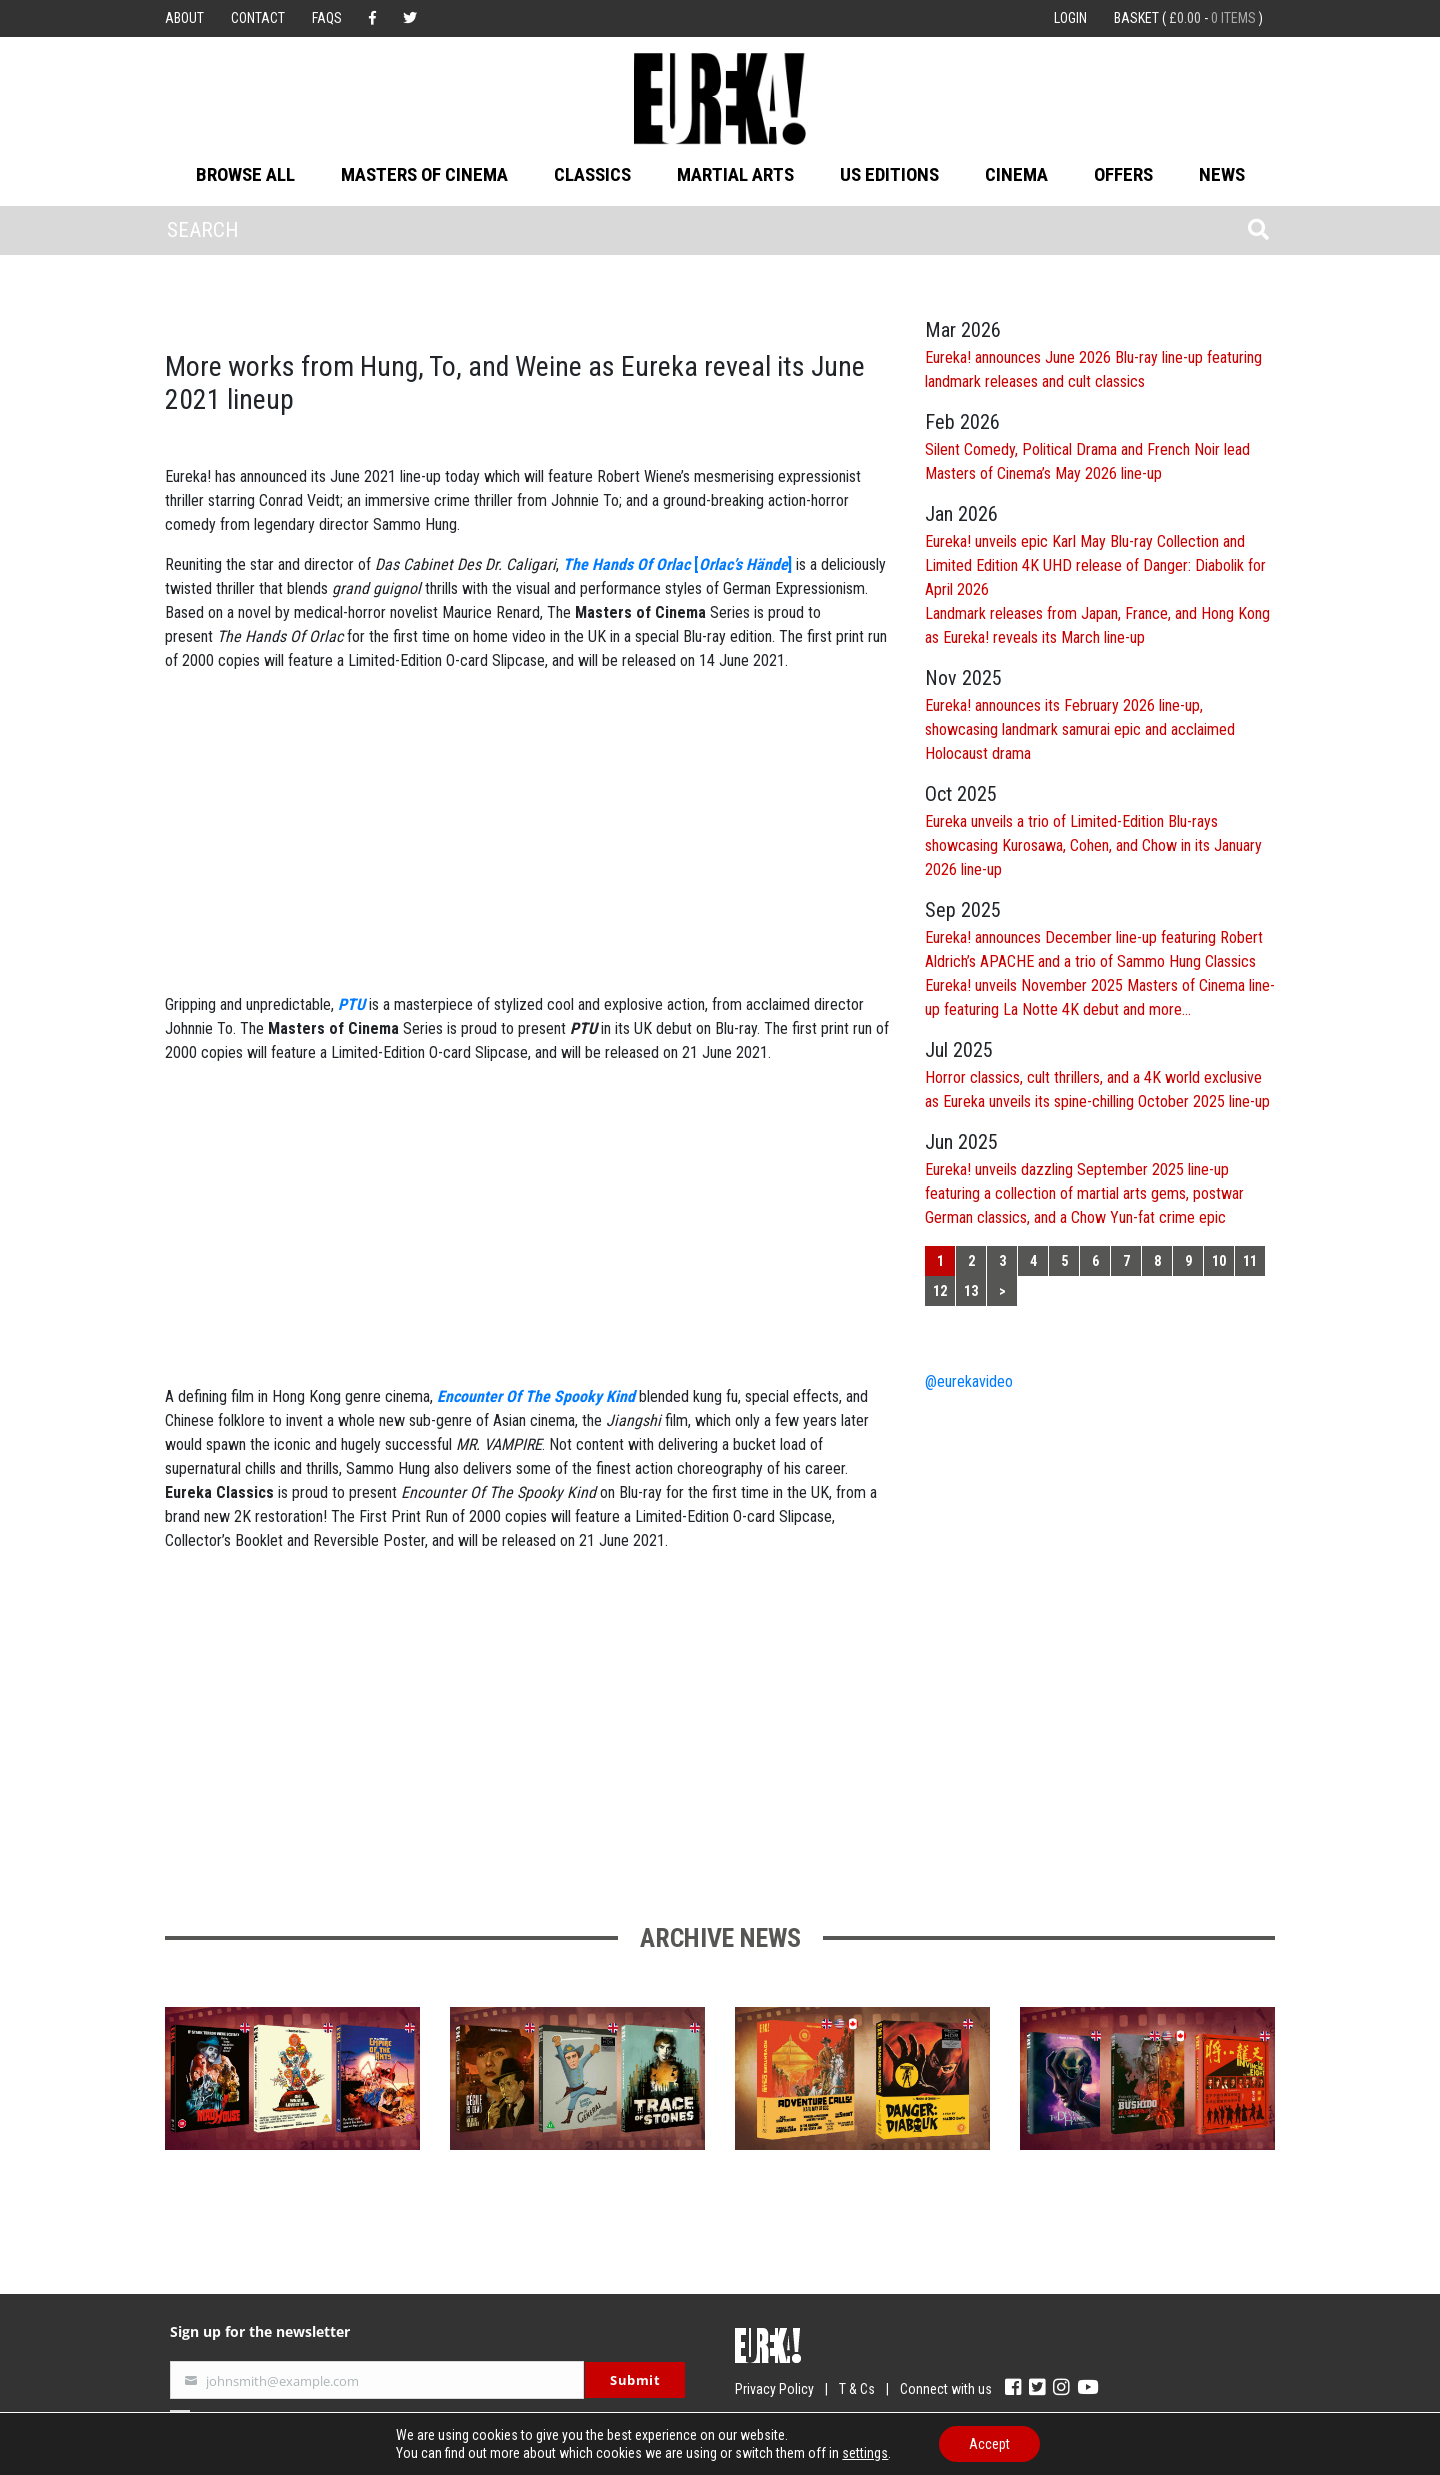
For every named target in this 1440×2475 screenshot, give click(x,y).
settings (865, 2453)
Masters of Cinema (424, 174)
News (1222, 174)
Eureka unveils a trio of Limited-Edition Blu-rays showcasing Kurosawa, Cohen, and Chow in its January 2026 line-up (1093, 845)
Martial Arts (735, 174)
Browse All (245, 174)
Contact (258, 18)
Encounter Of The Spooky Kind (536, 1396)
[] (677, 564)
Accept (989, 2444)
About (184, 18)
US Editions (889, 174)
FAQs (327, 18)
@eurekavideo (969, 1381)
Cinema (1016, 174)
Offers (1123, 174)
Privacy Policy (774, 2389)
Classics (592, 174)
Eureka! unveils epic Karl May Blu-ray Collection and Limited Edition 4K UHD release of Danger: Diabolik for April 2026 (1095, 565)
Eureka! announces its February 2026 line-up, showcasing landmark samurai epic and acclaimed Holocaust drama (1080, 729)
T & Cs (857, 2389)
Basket (1188, 18)
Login (1070, 18)
